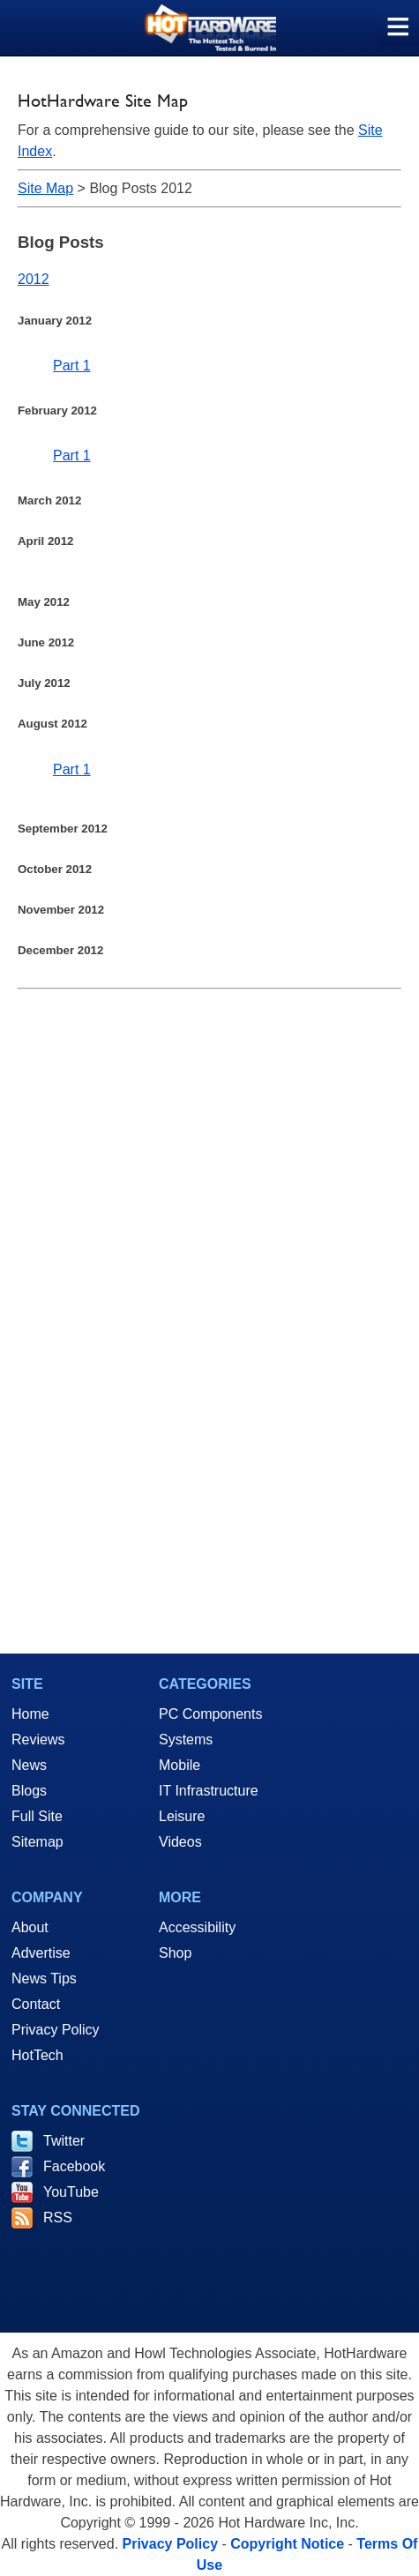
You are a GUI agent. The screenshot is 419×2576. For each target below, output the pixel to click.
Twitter (64, 2140)
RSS (57, 2217)
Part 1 (72, 365)
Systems (186, 1739)
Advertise (41, 1952)
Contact (35, 2004)
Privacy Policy (55, 2029)
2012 (33, 279)
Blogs (29, 1790)
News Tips (44, 1978)
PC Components (210, 1713)
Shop (175, 1952)
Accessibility (197, 1927)
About (30, 1927)
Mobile (179, 1765)
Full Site (37, 1816)
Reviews (37, 1739)
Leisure (182, 1816)
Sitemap (37, 1841)
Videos (180, 1841)
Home (30, 1713)
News (29, 1765)
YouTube (71, 2191)
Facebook (74, 2166)
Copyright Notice (287, 2543)
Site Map (45, 188)
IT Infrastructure (208, 1790)
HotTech (37, 2055)
